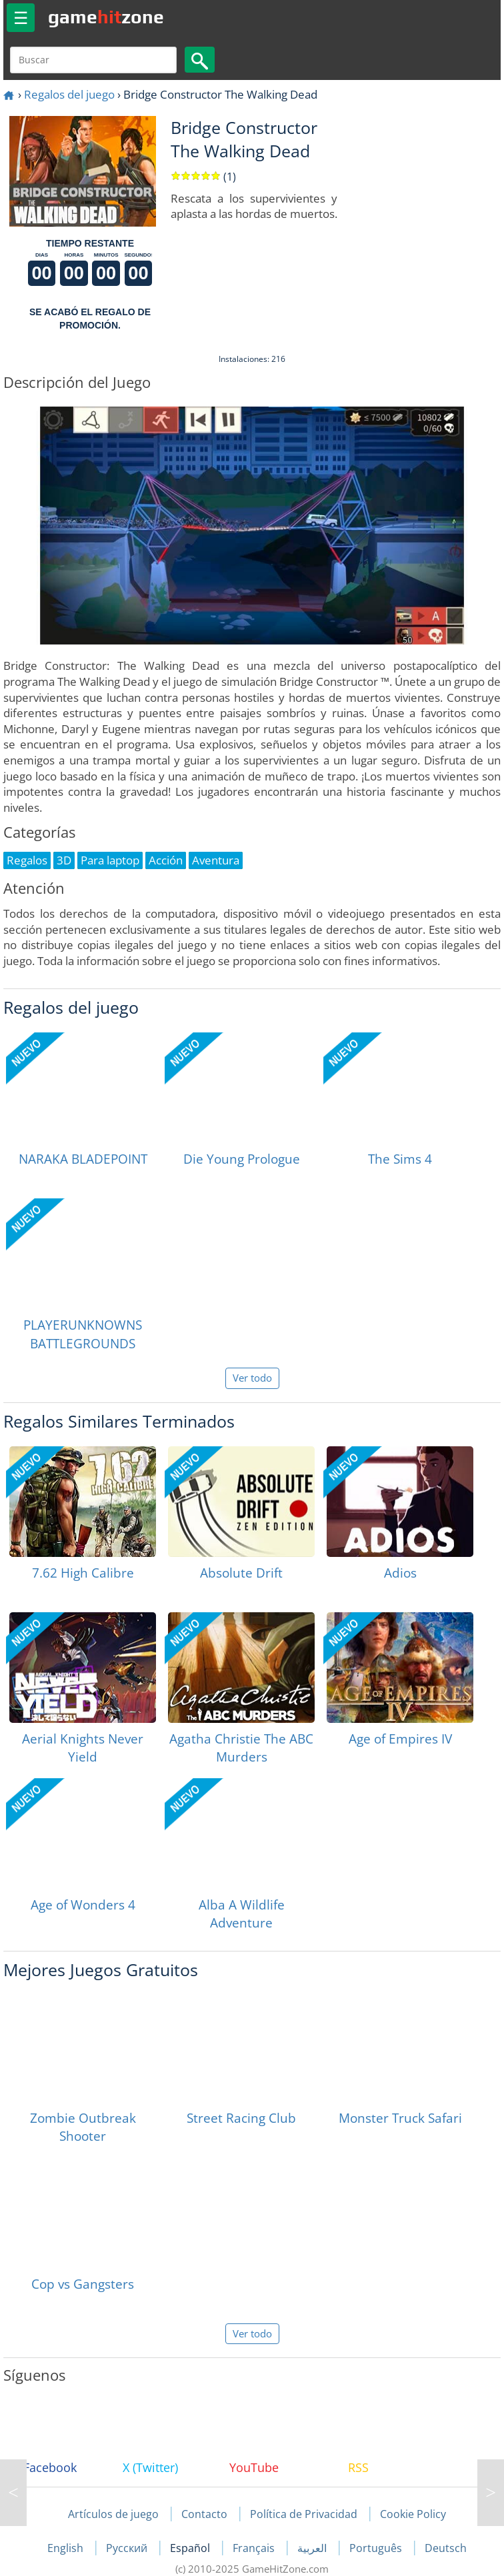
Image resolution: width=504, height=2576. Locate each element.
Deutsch (446, 2548)
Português (377, 2548)
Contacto (204, 2514)
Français (255, 2548)
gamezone (106, 16)
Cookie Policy (413, 2514)
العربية (313, 2548)
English (66, 2548)
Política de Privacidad (303, 2514)
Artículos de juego (113, 2514)
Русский (128, 2548)
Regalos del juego (69, 94)
